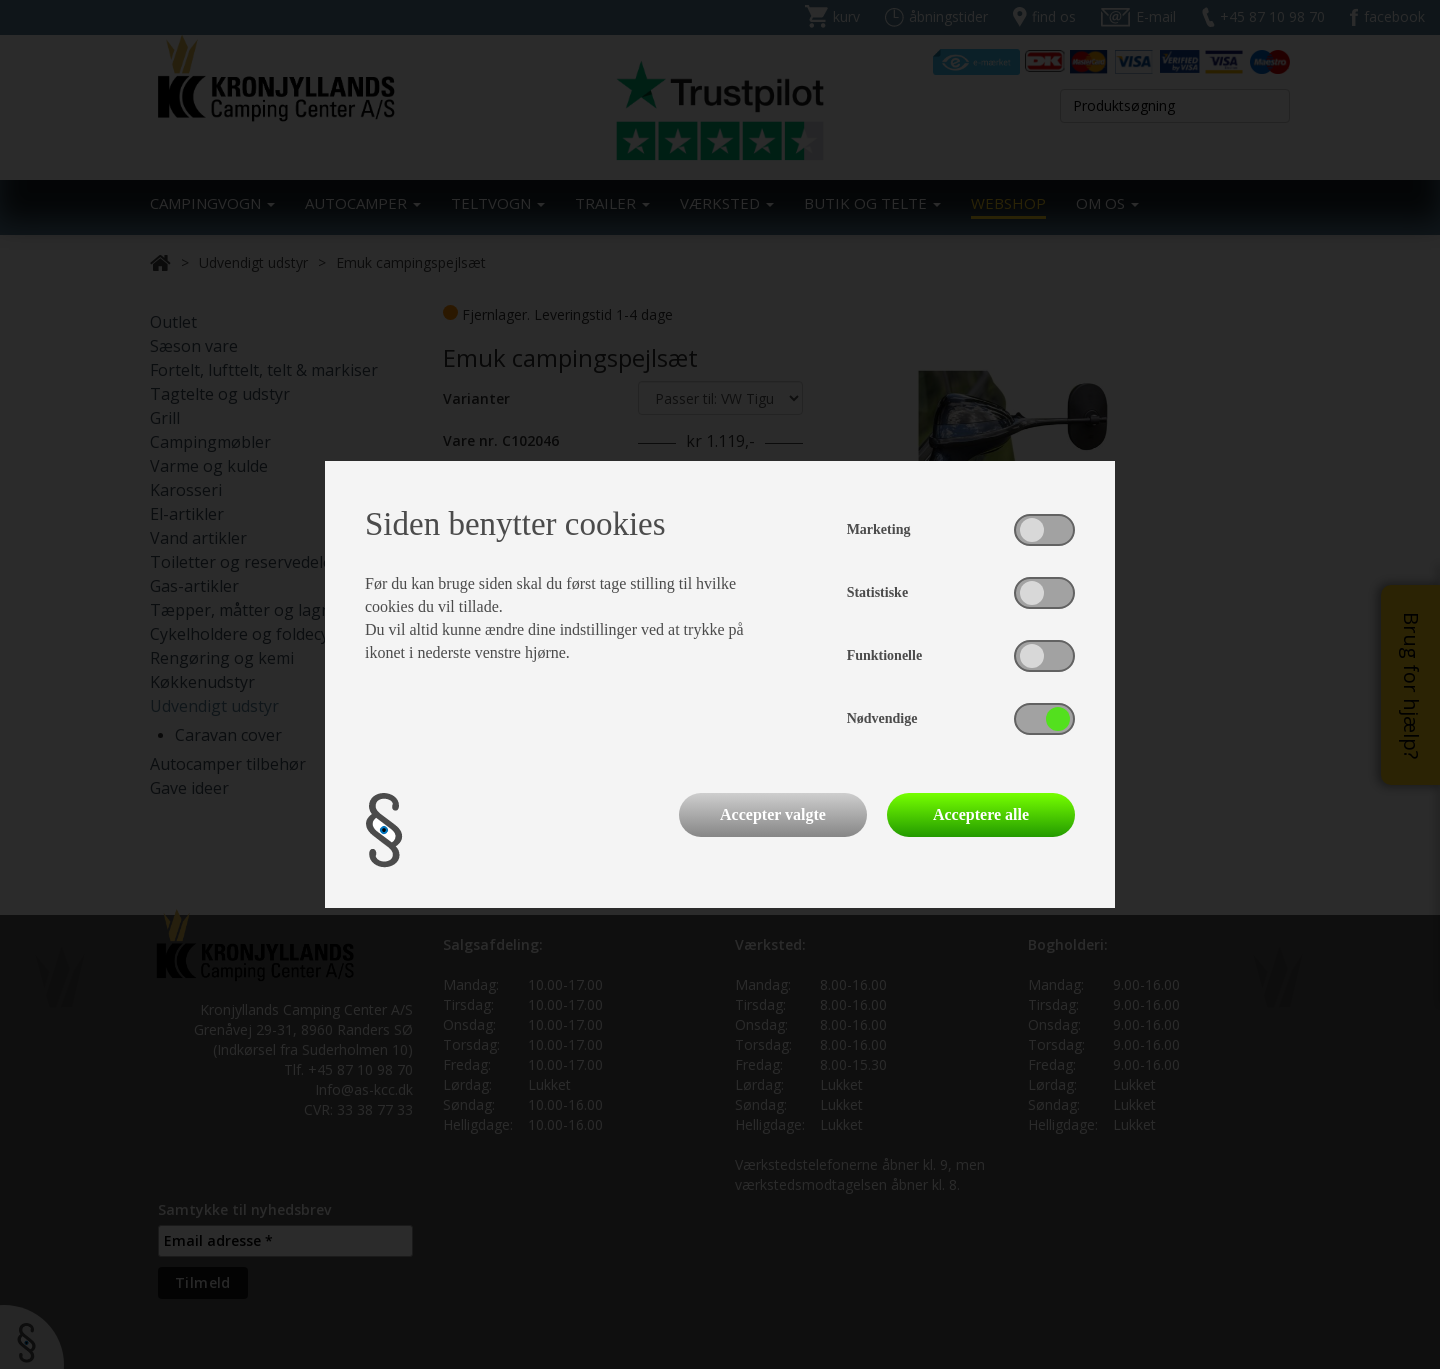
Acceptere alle (981, 814)
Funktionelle (884, 655)
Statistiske (877, 592)
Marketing (879, 529)
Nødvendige (882, 718)
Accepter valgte (773, 814)
